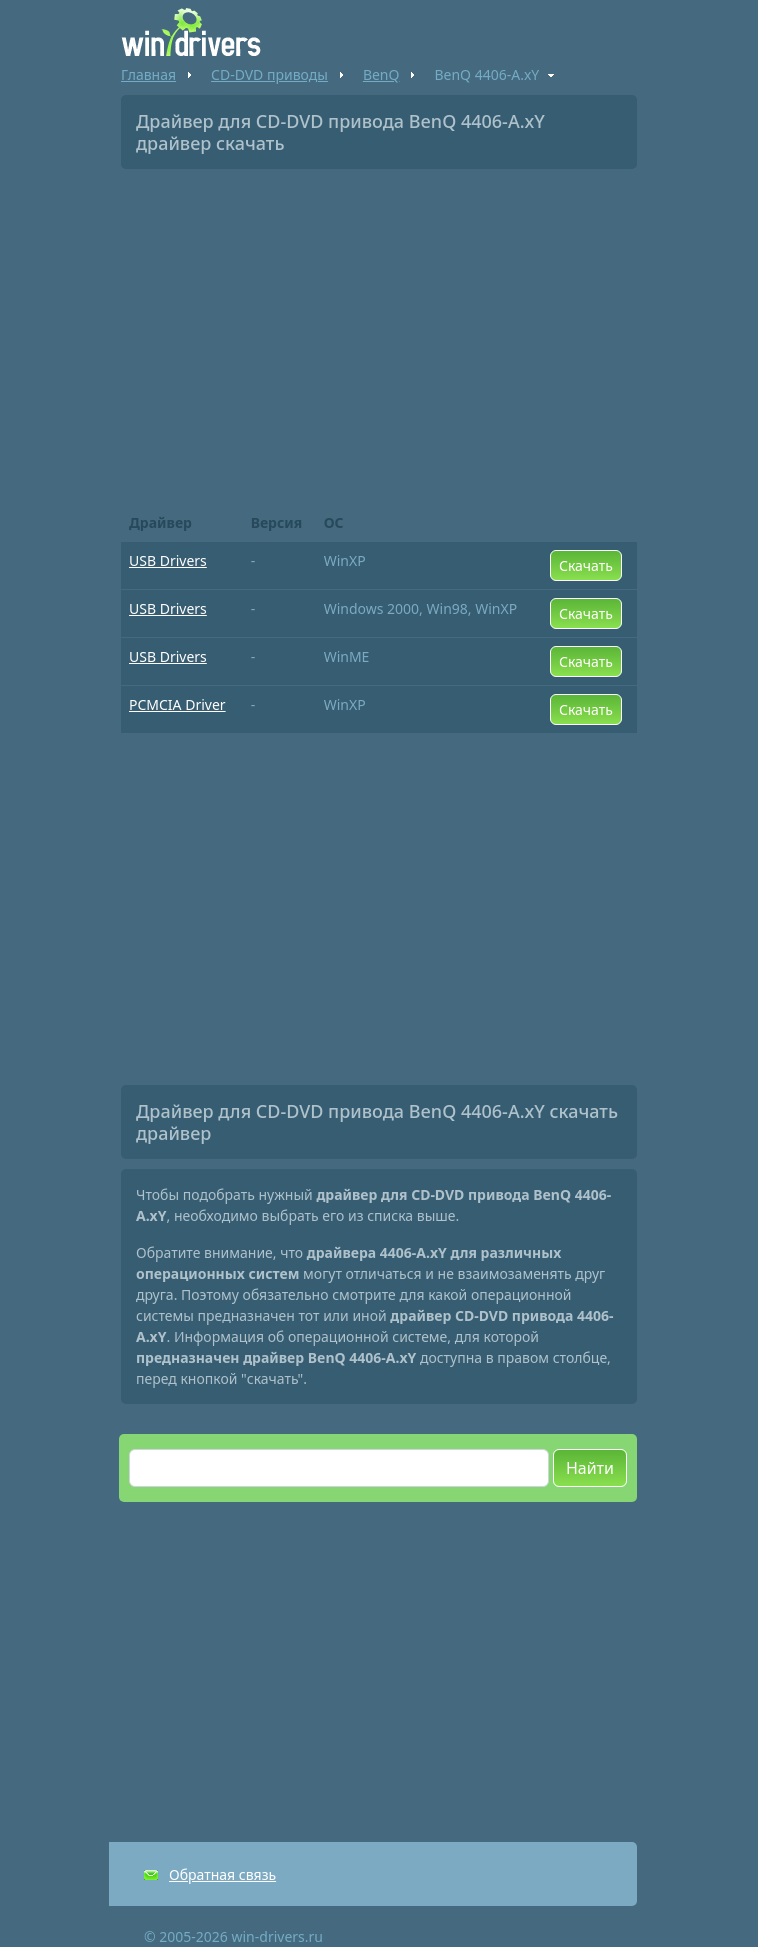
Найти (590, 1468)
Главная (148, 74)
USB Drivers (168, 560)
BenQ (381, 74)
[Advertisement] (379, 334)
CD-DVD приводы (269, 74)
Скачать (586, 565)
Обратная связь (222, 1874)
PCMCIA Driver (177, 704)
